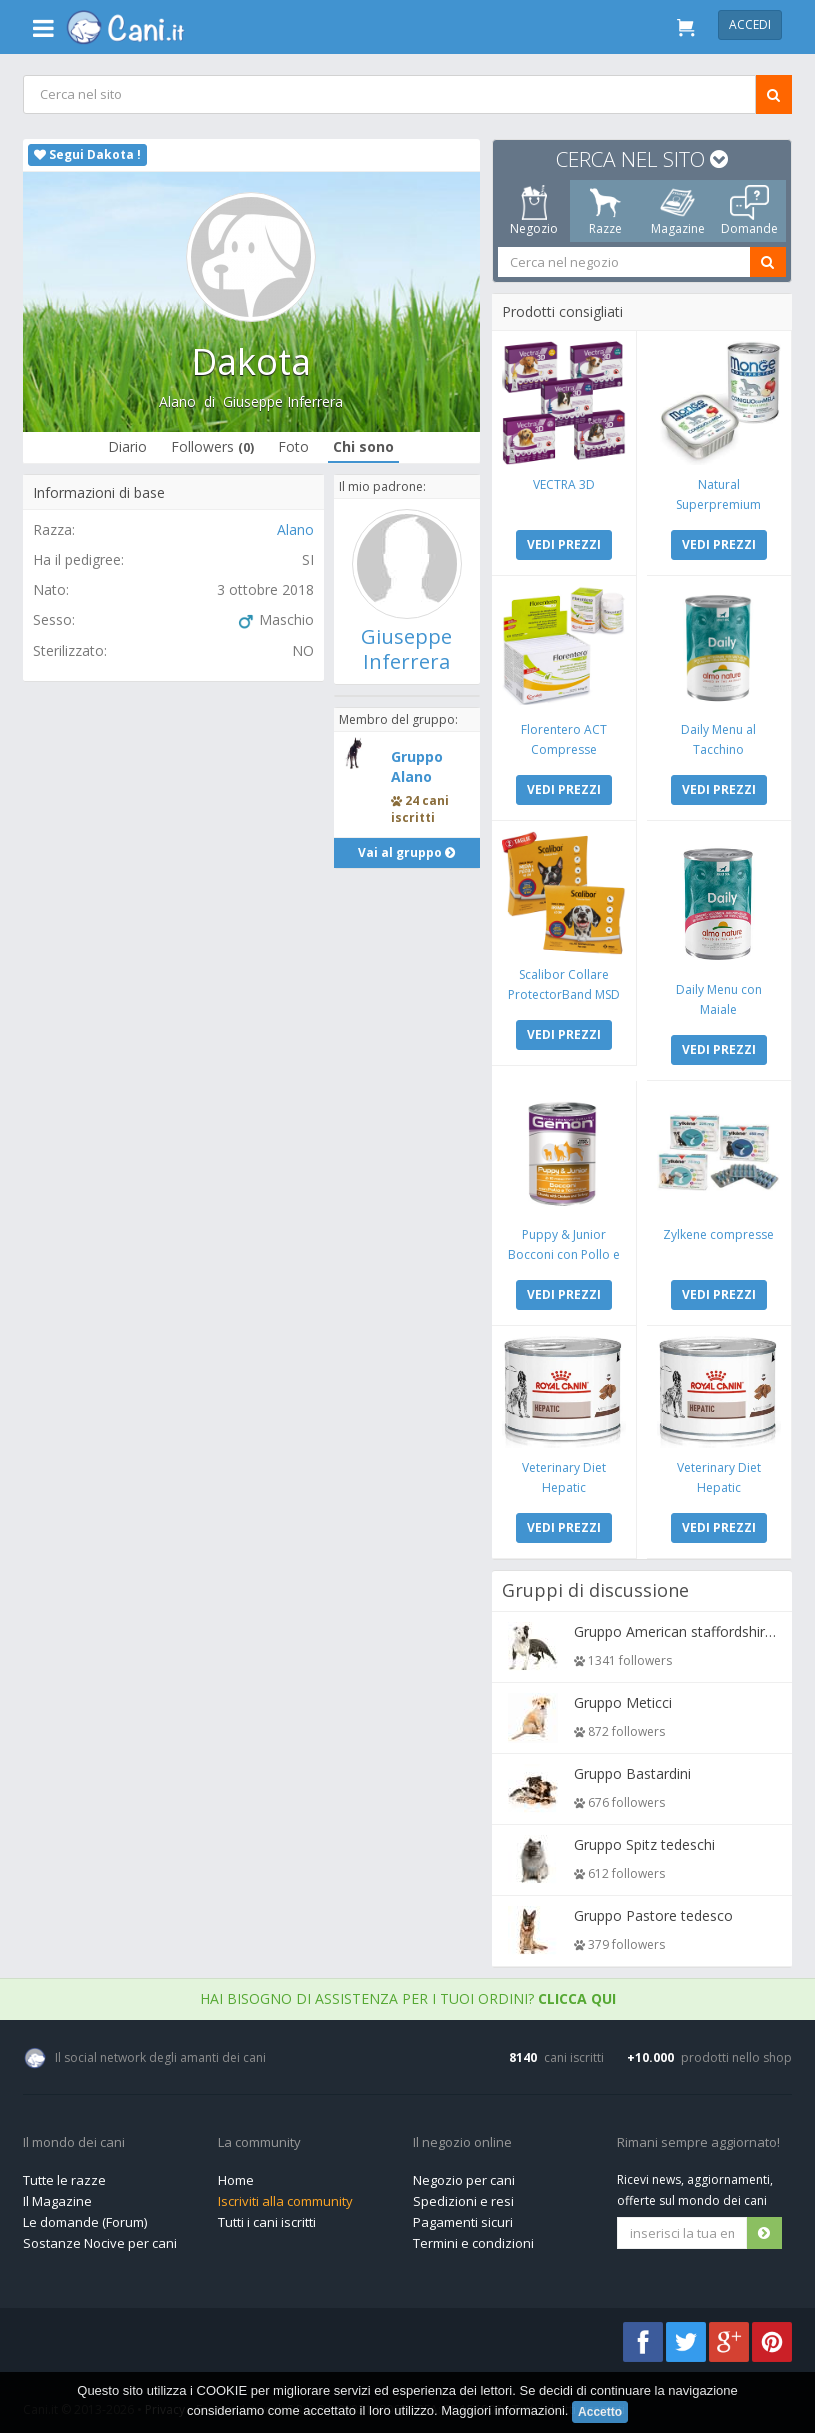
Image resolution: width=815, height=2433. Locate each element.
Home (236, 2175)
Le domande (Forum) (85, 2217)
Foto (294, 446)
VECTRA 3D (564, 483)
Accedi (750, 24)
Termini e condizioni (473, 2238)
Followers (213, 446)
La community (259, 2138)
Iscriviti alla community (285, 2196)
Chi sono (364, 446)
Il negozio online (462, 2138)
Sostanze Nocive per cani (100, 2238)
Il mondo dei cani (74, 2138)
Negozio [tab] (534, 211)
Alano (178, 401)
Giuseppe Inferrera (284, 401)
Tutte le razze (64, 2175)
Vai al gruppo (407, 852)
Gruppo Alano (417, 766)
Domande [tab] (749, 211)
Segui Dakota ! (87, 154)
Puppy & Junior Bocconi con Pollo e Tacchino (564, 1250)
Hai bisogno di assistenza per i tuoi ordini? (408, 1993)
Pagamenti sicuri (463, 2217)
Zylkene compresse (718, 1230)
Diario (128, 446)
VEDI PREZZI (564, 543)
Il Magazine (57, 2196)
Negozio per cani (464, 2175)
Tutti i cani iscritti (267, 2217)
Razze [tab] (605, 211)
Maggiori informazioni (503, 2410)
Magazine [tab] (678, 211)
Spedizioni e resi (463, 2196)
